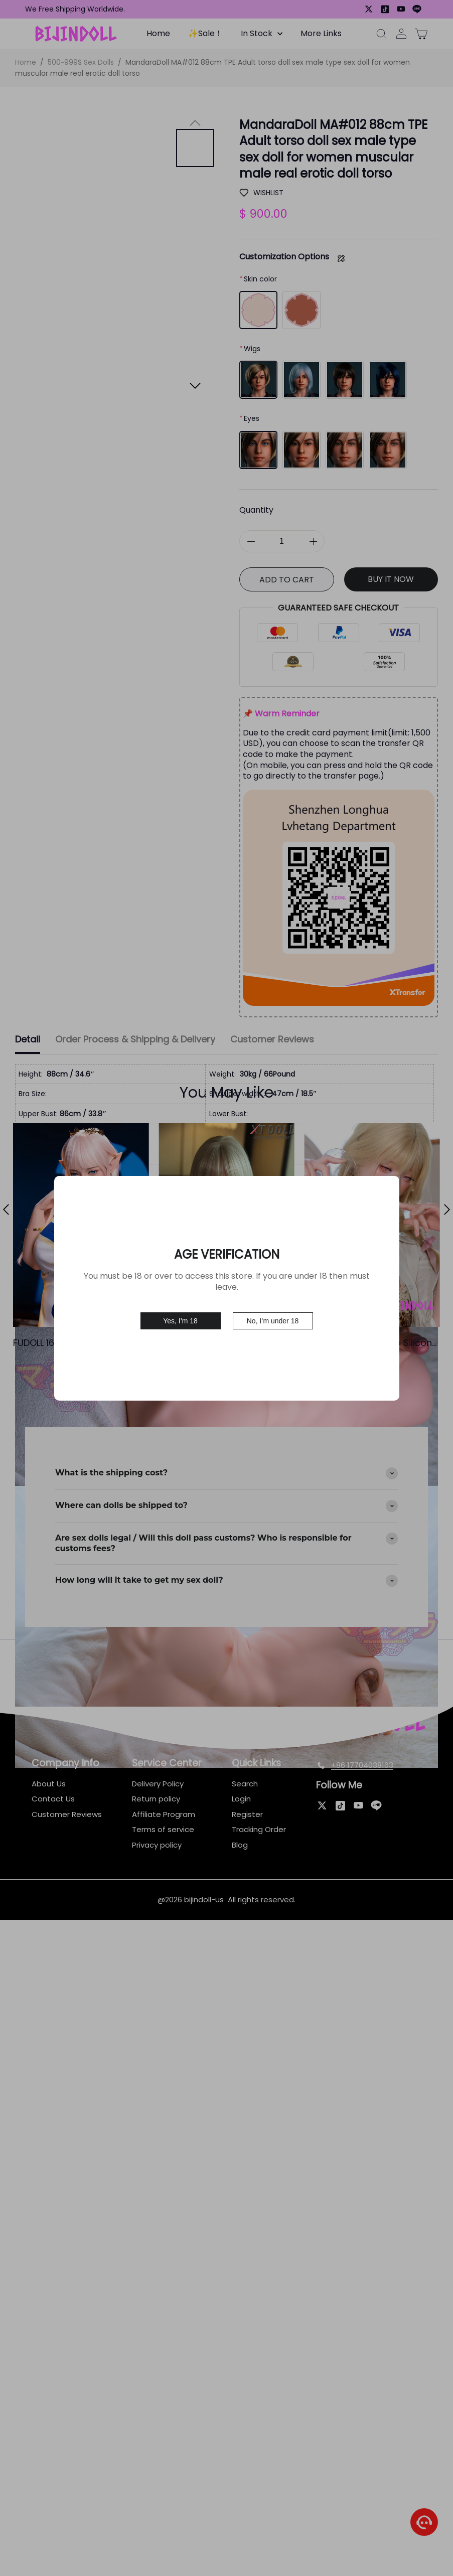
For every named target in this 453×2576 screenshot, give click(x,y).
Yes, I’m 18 (180, 1321)
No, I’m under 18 (273, 1321)
